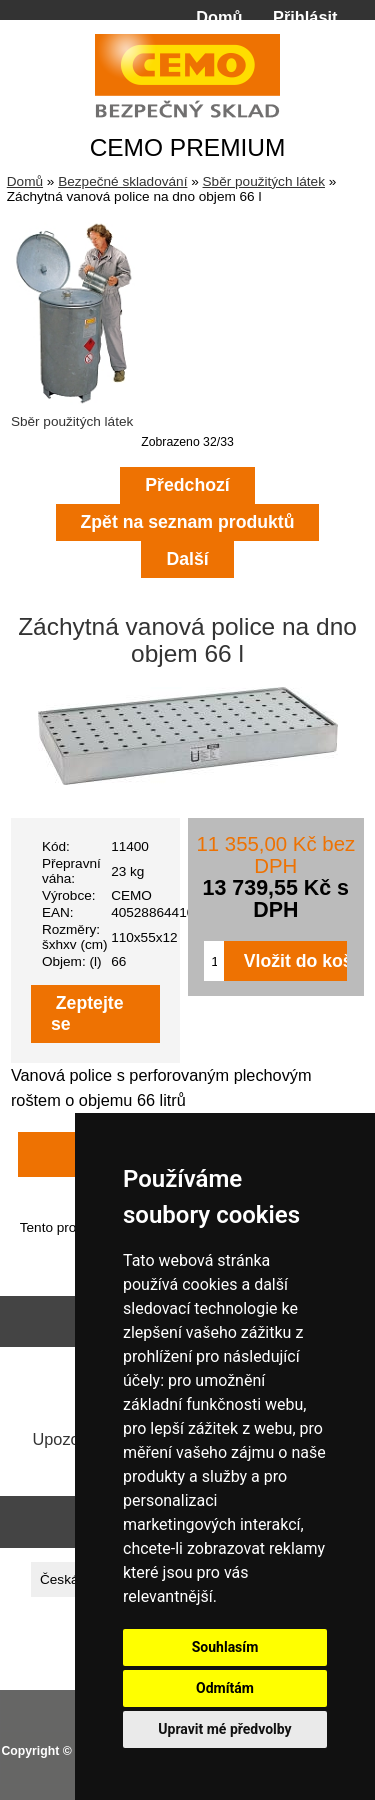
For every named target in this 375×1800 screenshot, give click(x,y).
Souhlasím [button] (225, 1647)
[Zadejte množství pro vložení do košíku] (213, 961)
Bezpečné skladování (122, 181)
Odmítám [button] (225, 1688)
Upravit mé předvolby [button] (224, 1729)
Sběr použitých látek (264, 181)
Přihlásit (305, 17)
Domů (219, 17)
